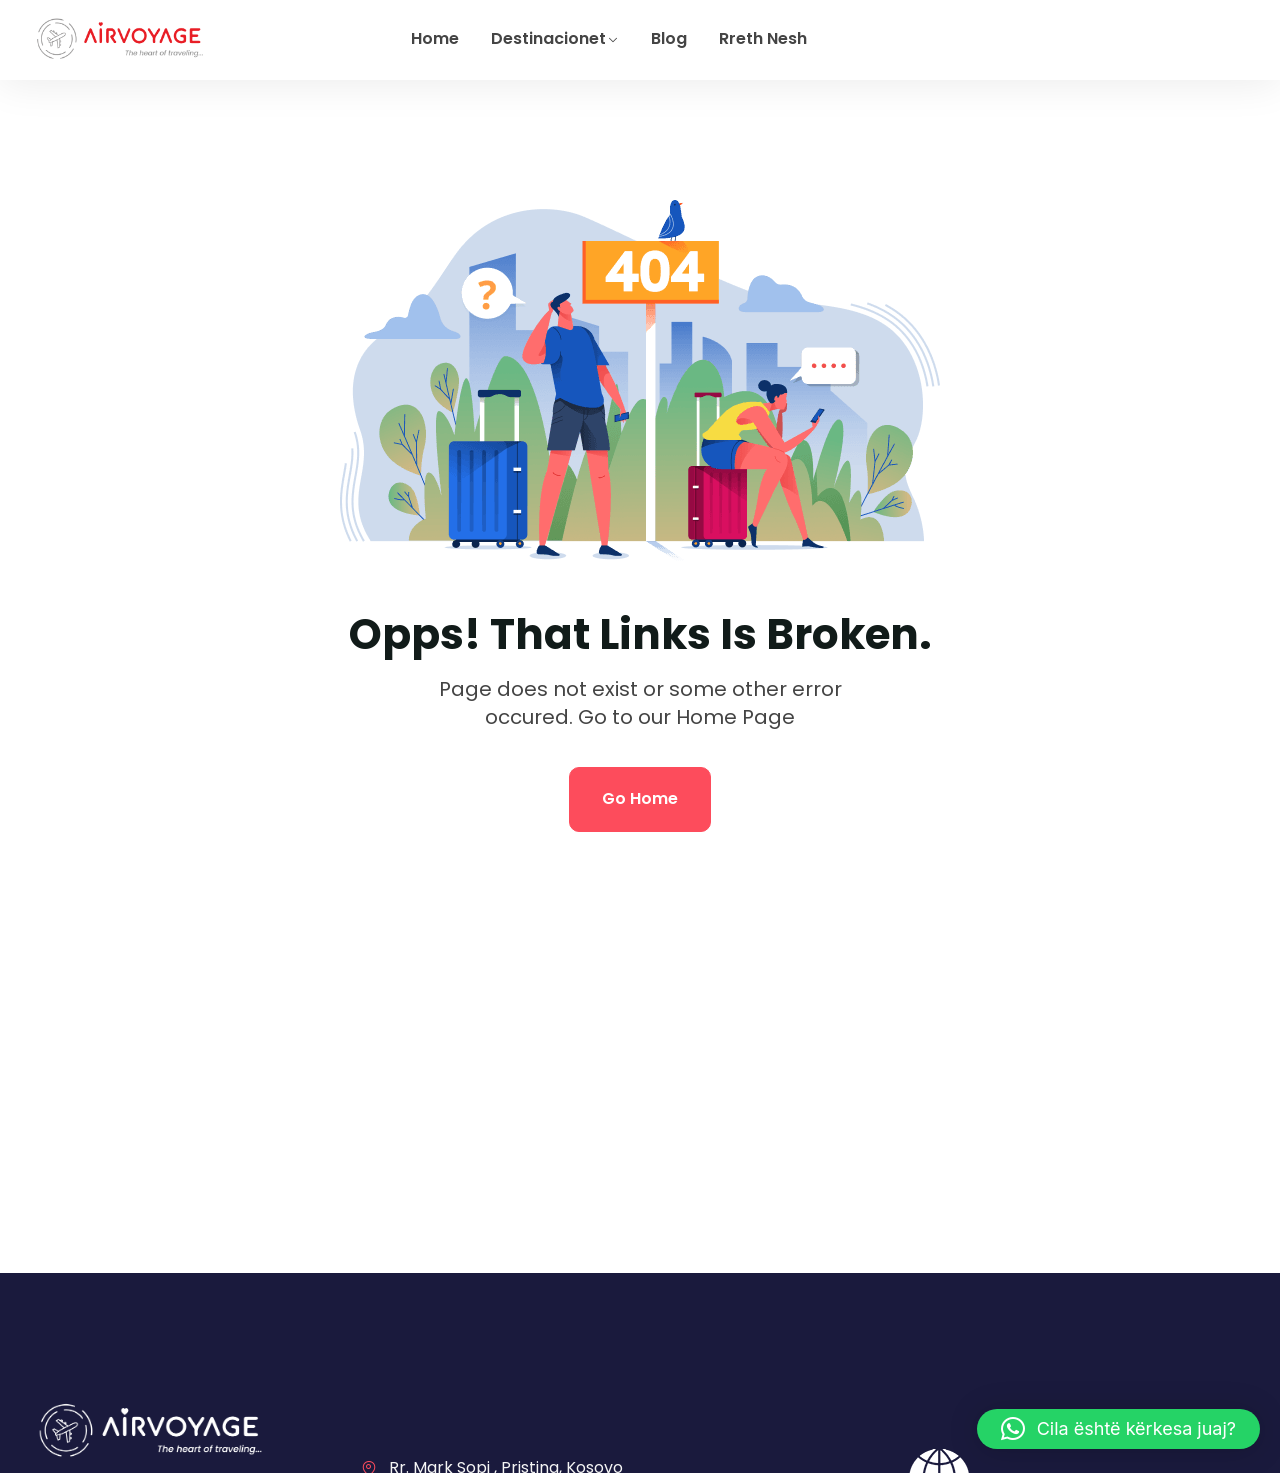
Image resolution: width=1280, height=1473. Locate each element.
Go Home (640, 798)
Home (435, 38)
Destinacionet (548, 38)
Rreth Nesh (763, 38)
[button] (1118, 1429)
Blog (669, 38)
